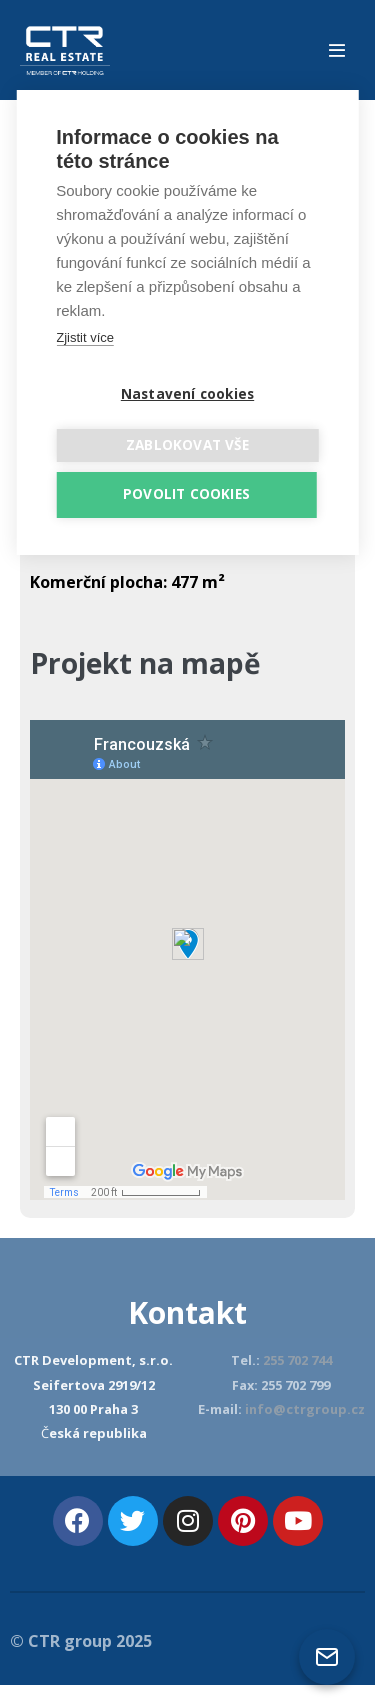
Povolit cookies (186, 494)
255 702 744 (297, 1360)
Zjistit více (85, 337)
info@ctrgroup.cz (305, 1409)
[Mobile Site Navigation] (337, 50)
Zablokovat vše (187, 445)
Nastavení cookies (187, 394)
